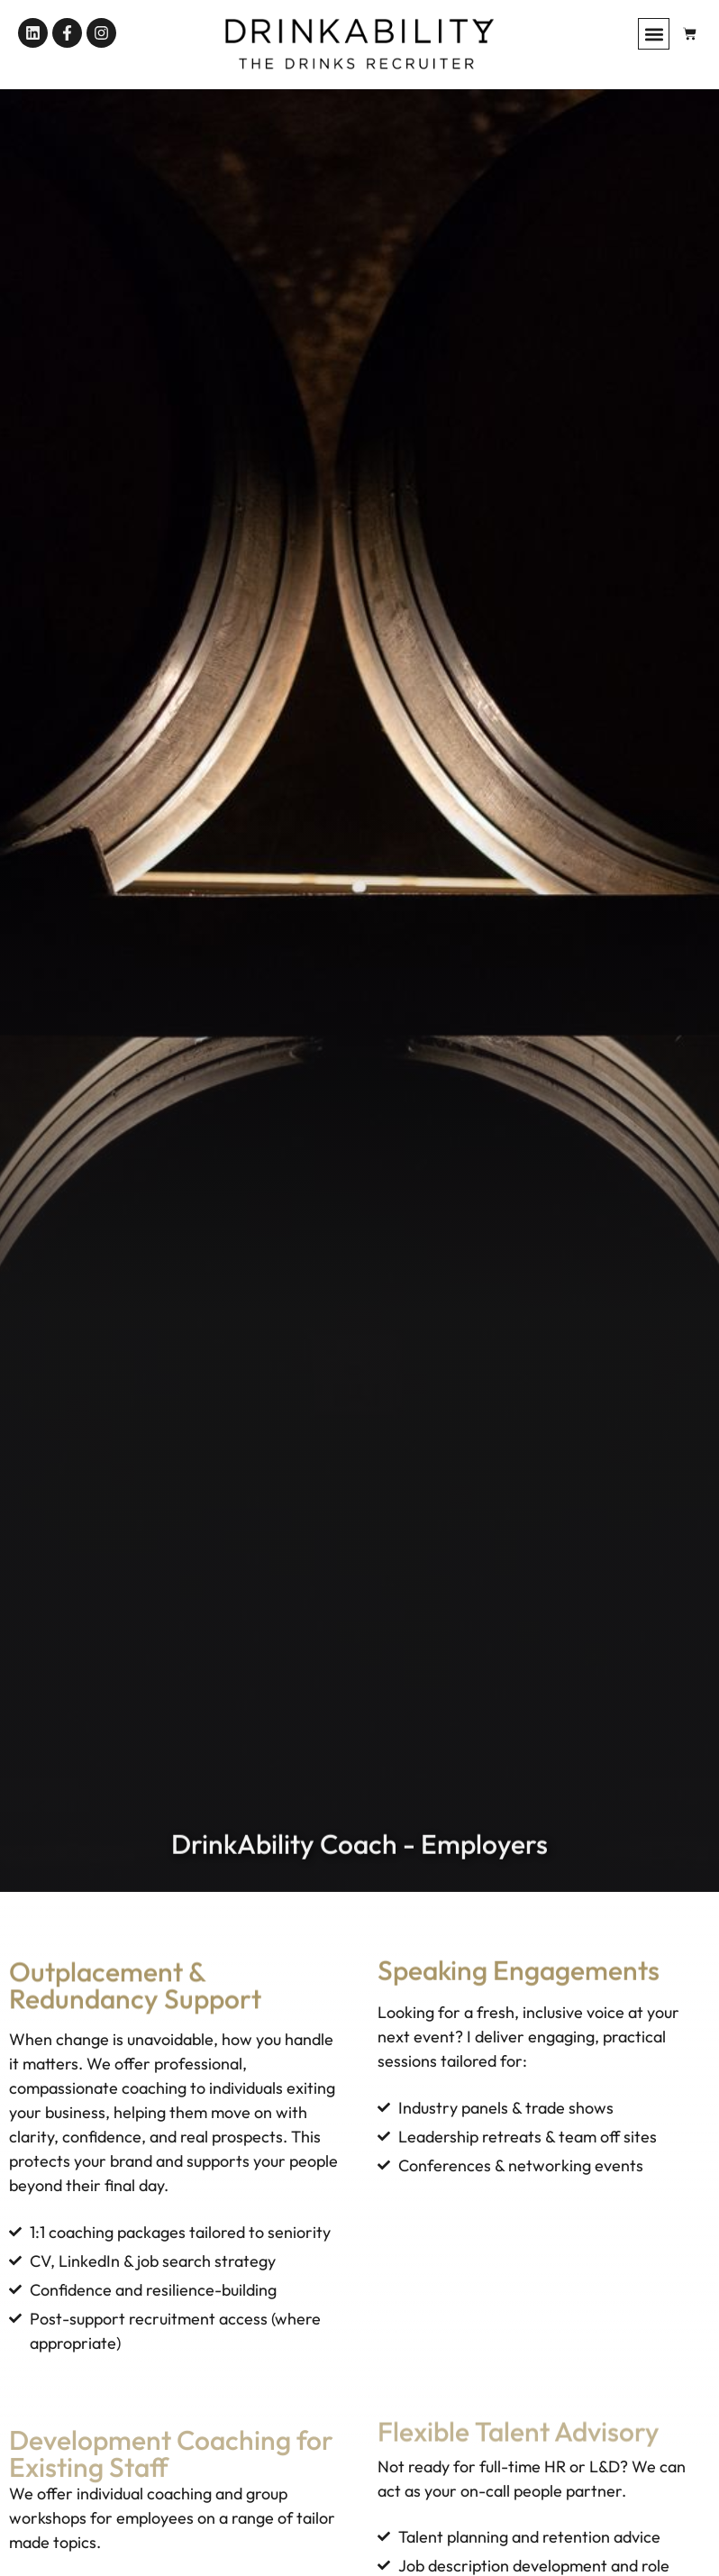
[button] (653, 34)
